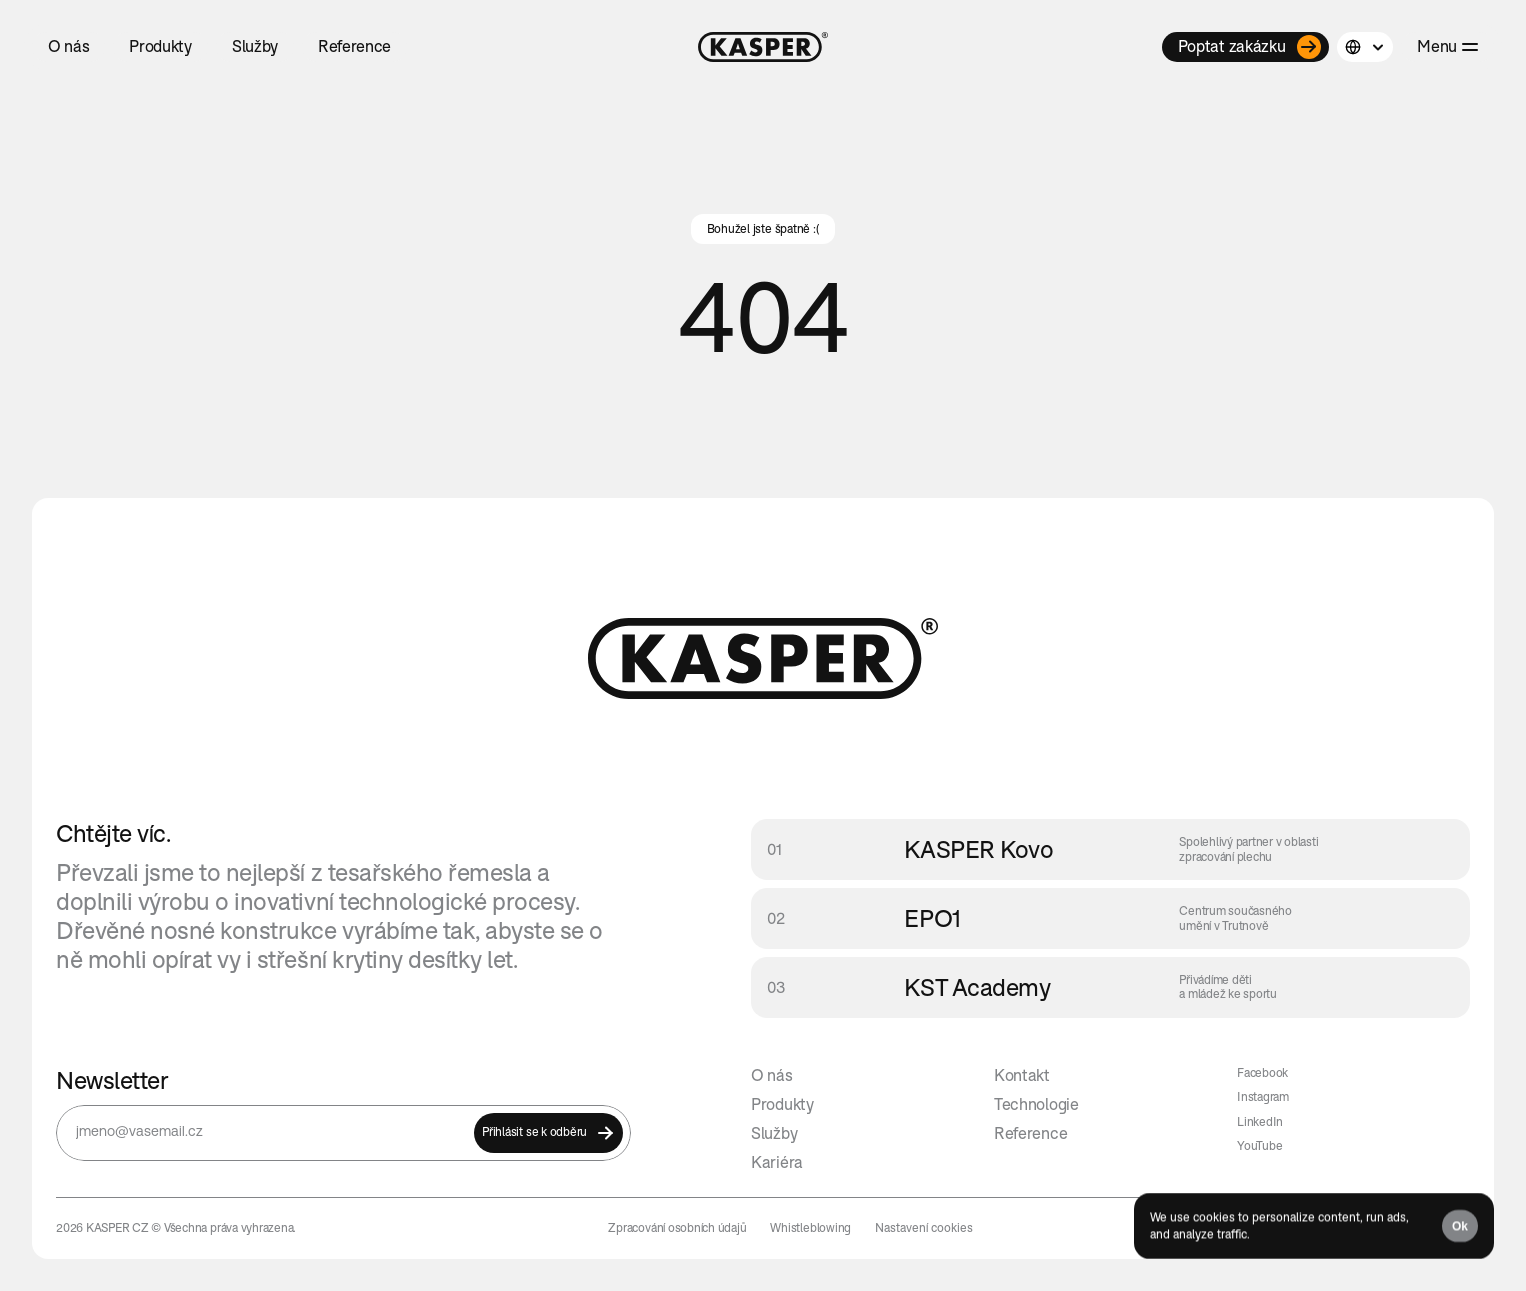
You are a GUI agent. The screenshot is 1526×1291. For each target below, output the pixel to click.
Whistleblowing (810, 1227)
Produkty (782, 1104)
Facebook (1262, 1072)
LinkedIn (1260, 1121)
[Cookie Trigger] (924, 1228)
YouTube (1259, 1145)
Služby (774, 1133)
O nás (771, 1075)
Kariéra (777, 1162)
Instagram (1263, 1096)
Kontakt (1022, 1075)
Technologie (1036, 1104)
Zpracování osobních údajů (677, 1227)
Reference (1030, 1133)
